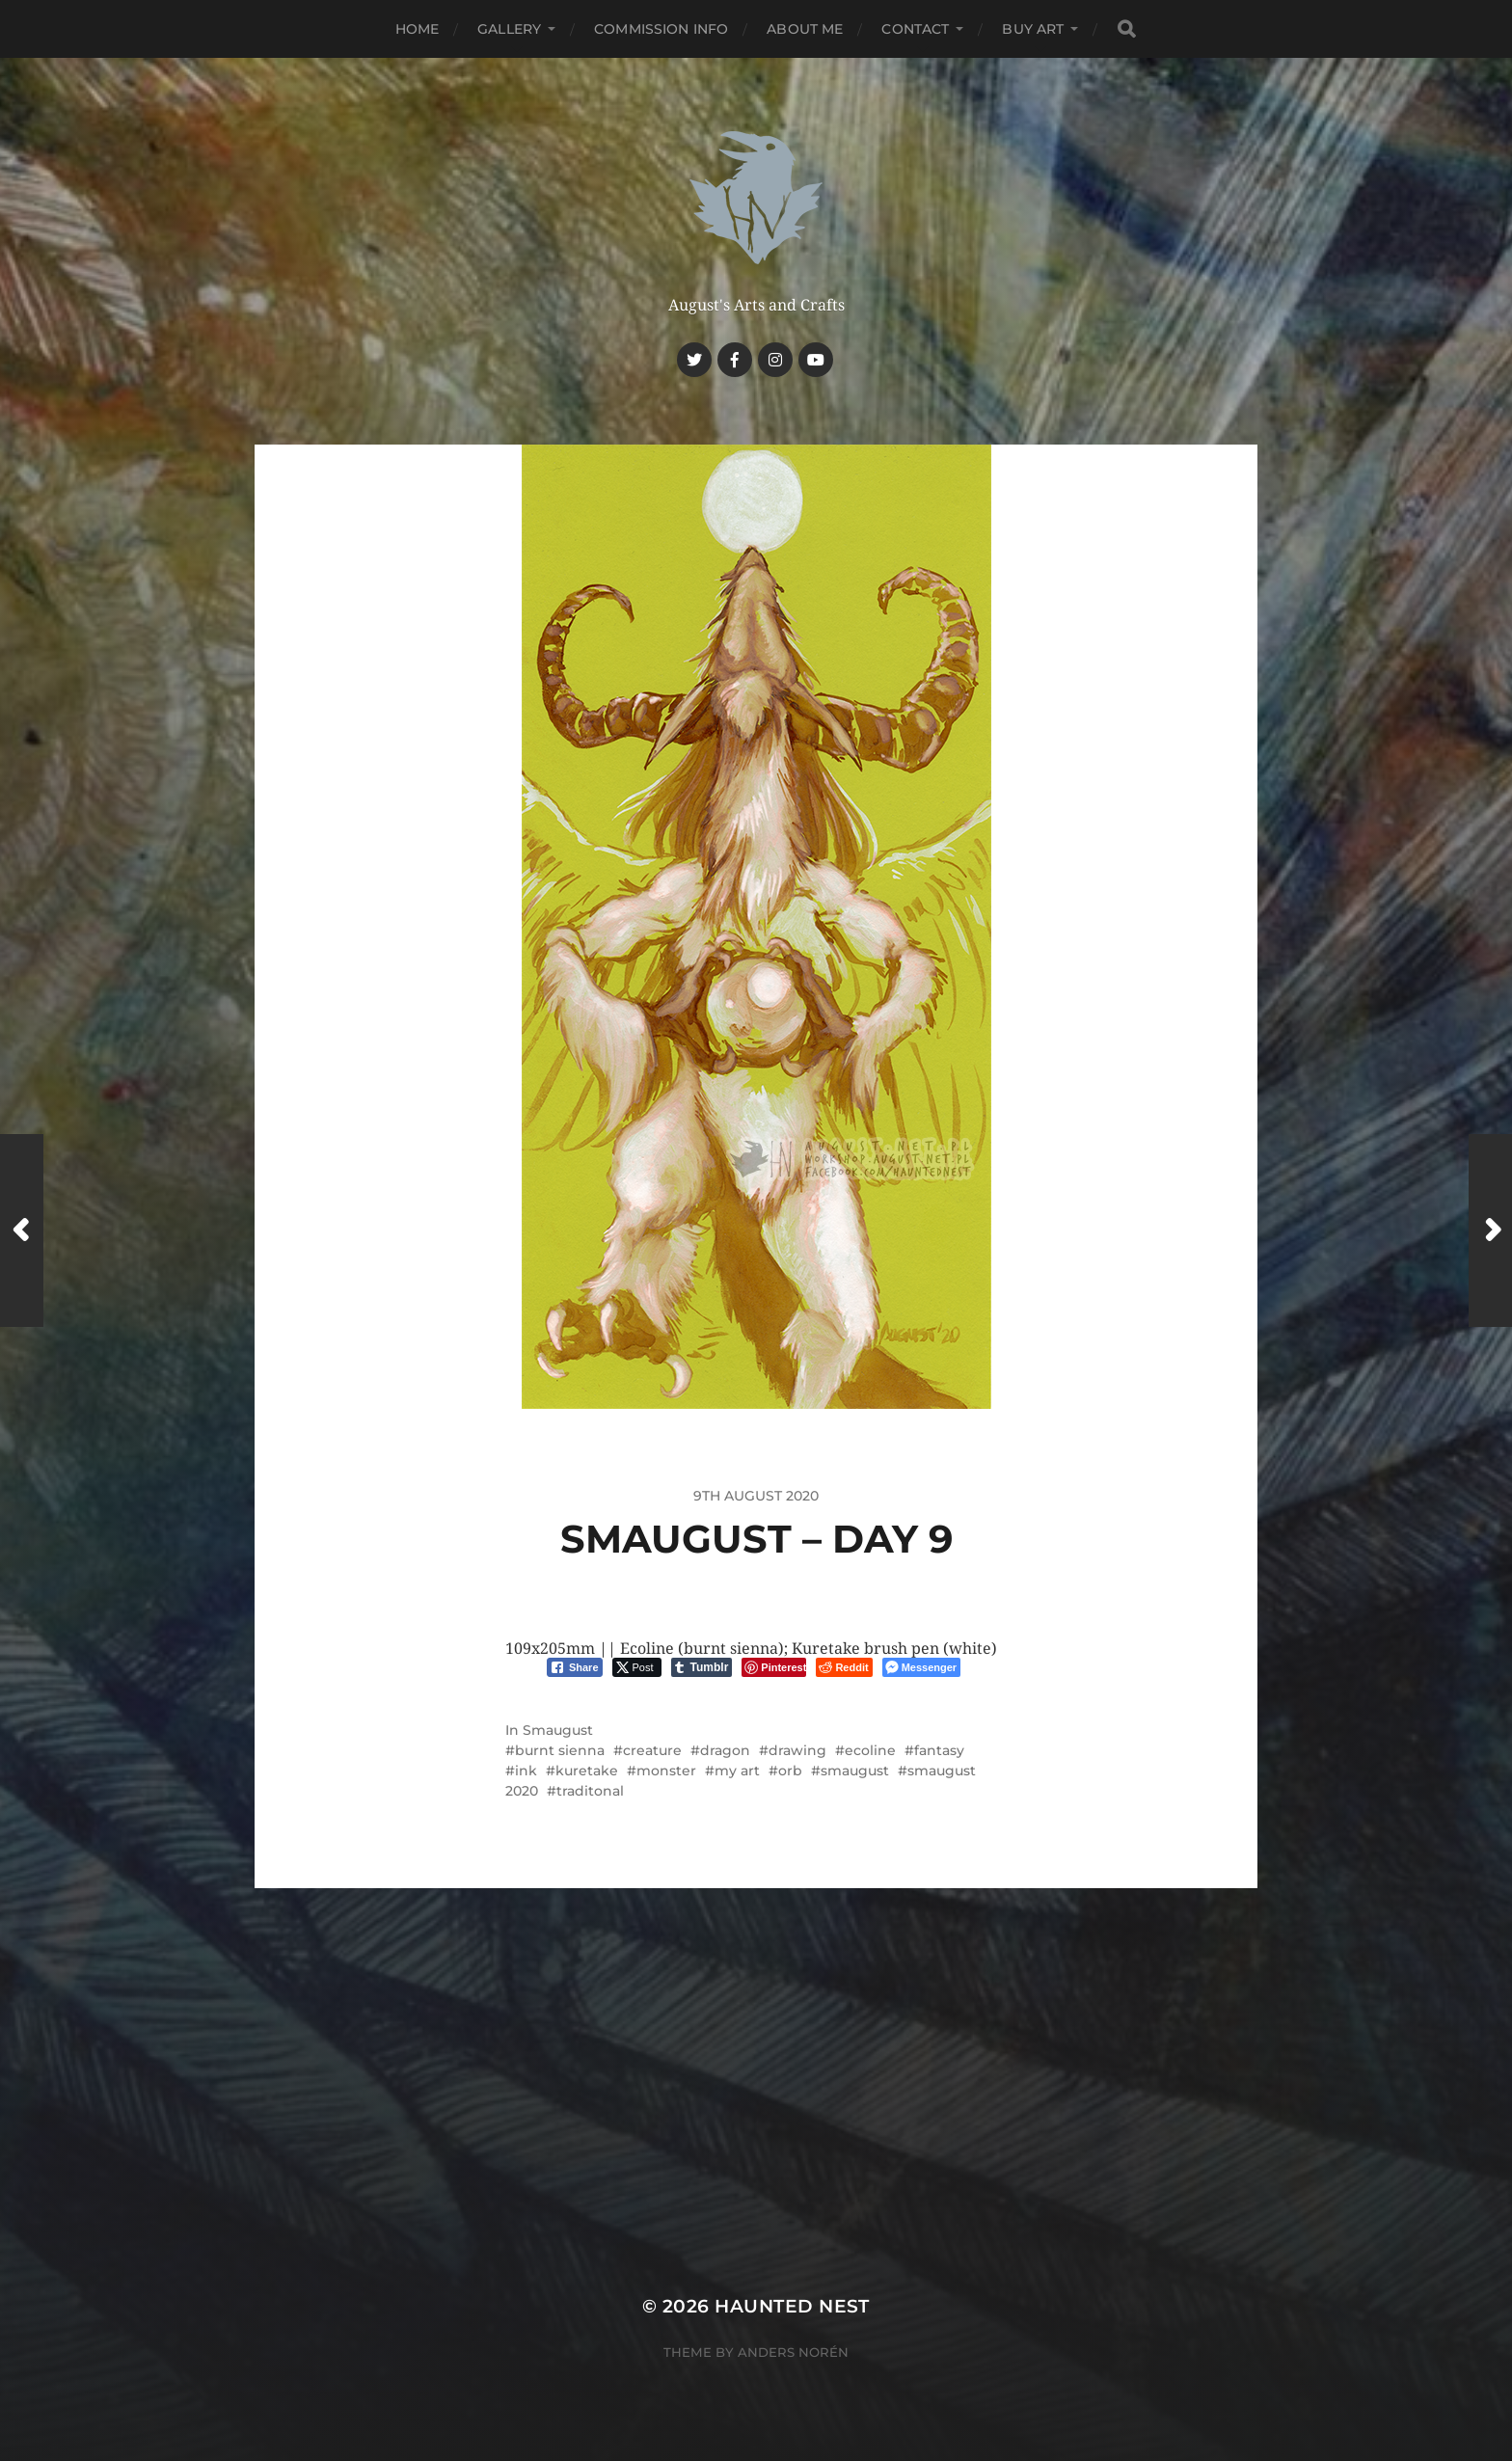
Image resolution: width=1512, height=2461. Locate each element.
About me (805, 29)
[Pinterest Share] (774, 1667)
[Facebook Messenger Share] (921, 1667)
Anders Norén (793, 2352)
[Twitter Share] (637, 1667)
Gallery (509, 29)
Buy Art (1033, 29)
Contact (915, 29)
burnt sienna (560, 1750)
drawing (797, 1750)
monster (666, 1770)
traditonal (590, 1790)
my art (737, 1770)
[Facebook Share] (575, 1667)
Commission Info (661, 29)
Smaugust (558, 1730)
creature (652, 1750)
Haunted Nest (792, 2306)
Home (417, 29)
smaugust (855, 1770)
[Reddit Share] (844, 1667)
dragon (725, 1750)
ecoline (870, 1750)
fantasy (939, 1750)
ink (526, 1770)
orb (790, 1770)
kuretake (586, 1770)
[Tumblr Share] (702, 1667)
